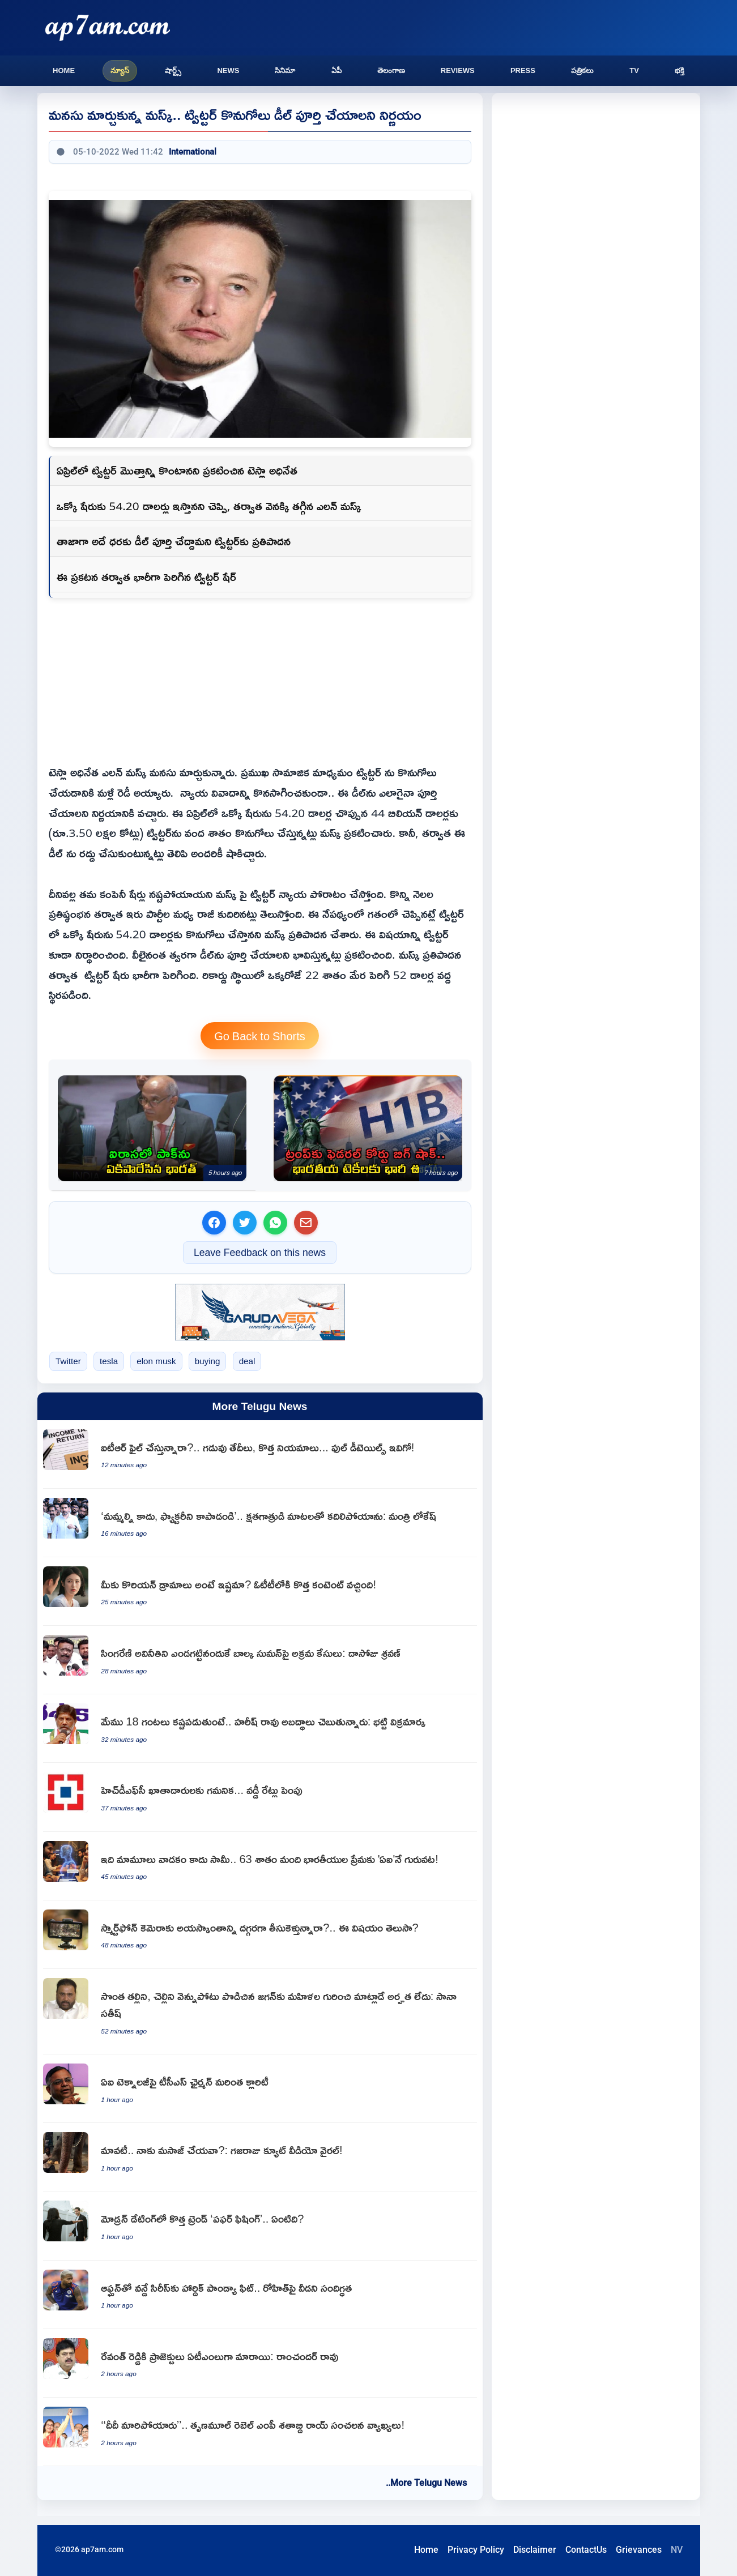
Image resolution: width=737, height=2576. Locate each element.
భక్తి (679, 70)
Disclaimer (534, 2549)
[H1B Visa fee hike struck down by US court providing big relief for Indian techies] (368, 1128)
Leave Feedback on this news (260, 1252)
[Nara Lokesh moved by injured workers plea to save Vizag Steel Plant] (260, 1523)
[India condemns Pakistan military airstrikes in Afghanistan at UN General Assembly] (152, 1128)
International (192, 152)
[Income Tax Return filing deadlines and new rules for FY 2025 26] (260, 1454)
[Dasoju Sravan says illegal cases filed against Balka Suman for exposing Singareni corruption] (260, 1660)
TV (634, 70)
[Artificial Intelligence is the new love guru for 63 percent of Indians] (260, 1866)
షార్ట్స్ (173, 70)
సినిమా (285, 70)
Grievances (639, 2549)
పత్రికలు (582, 70)
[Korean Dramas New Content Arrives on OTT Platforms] (260, 1591)
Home (64, 70)
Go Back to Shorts (259, 1035)
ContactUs (586, 2549)
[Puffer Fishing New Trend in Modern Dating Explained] (260, 2225)
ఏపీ (336, 70)
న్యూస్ (119, 70)
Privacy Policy (476, 2549)
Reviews (458, 70)
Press (522, 70)
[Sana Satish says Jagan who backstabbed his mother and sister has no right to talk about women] (260, 2011)
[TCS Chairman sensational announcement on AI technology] (260, 2088)
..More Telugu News (426, 2482)
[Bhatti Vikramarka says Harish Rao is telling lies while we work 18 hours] (260, 1728)
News (228, 70)
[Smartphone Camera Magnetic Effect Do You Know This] (260, 1934)
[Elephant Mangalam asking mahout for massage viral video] (260, 2157)
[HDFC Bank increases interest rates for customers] (260, 1797)
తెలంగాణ (391, 70)
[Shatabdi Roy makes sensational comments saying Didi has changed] (260, 2432)
